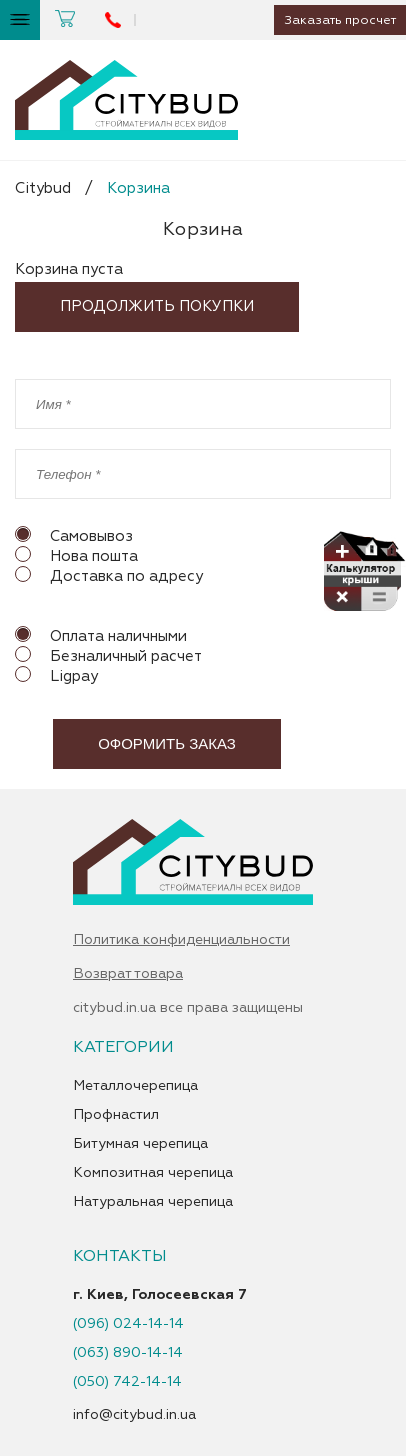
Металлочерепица (135, 1086)
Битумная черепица (140, 1144)
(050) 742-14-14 (127, 1382)
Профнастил (116, 1115)
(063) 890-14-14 (128, 1353)
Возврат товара (128, 974)
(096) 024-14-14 (128, 1324)
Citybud (43, 188)
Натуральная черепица (153, 1202)
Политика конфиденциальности (181, 940)
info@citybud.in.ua (134, 1414)
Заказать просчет (336, 20)
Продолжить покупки (157, 306)
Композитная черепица (153, 1173)
